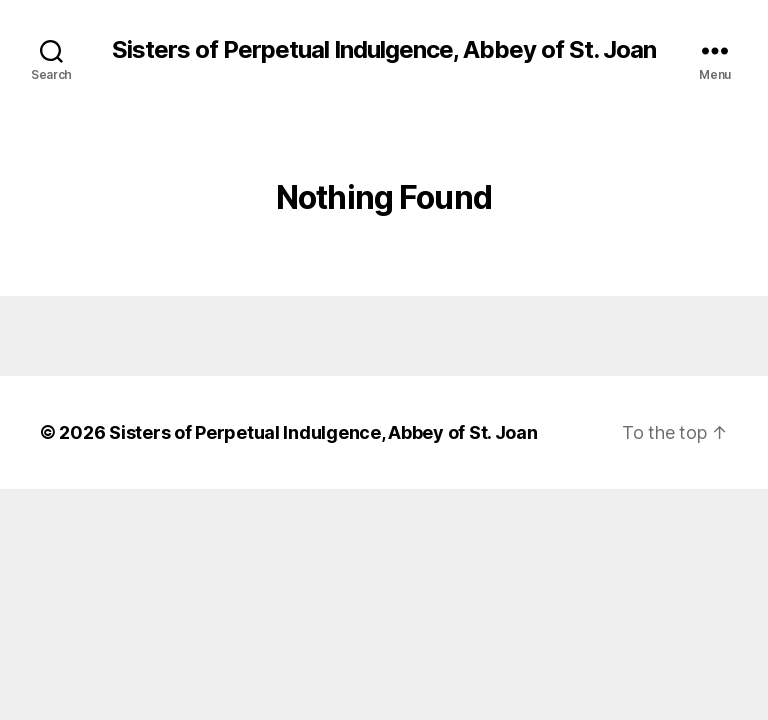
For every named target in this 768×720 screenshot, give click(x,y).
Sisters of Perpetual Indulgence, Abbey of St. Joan (384, 50)
